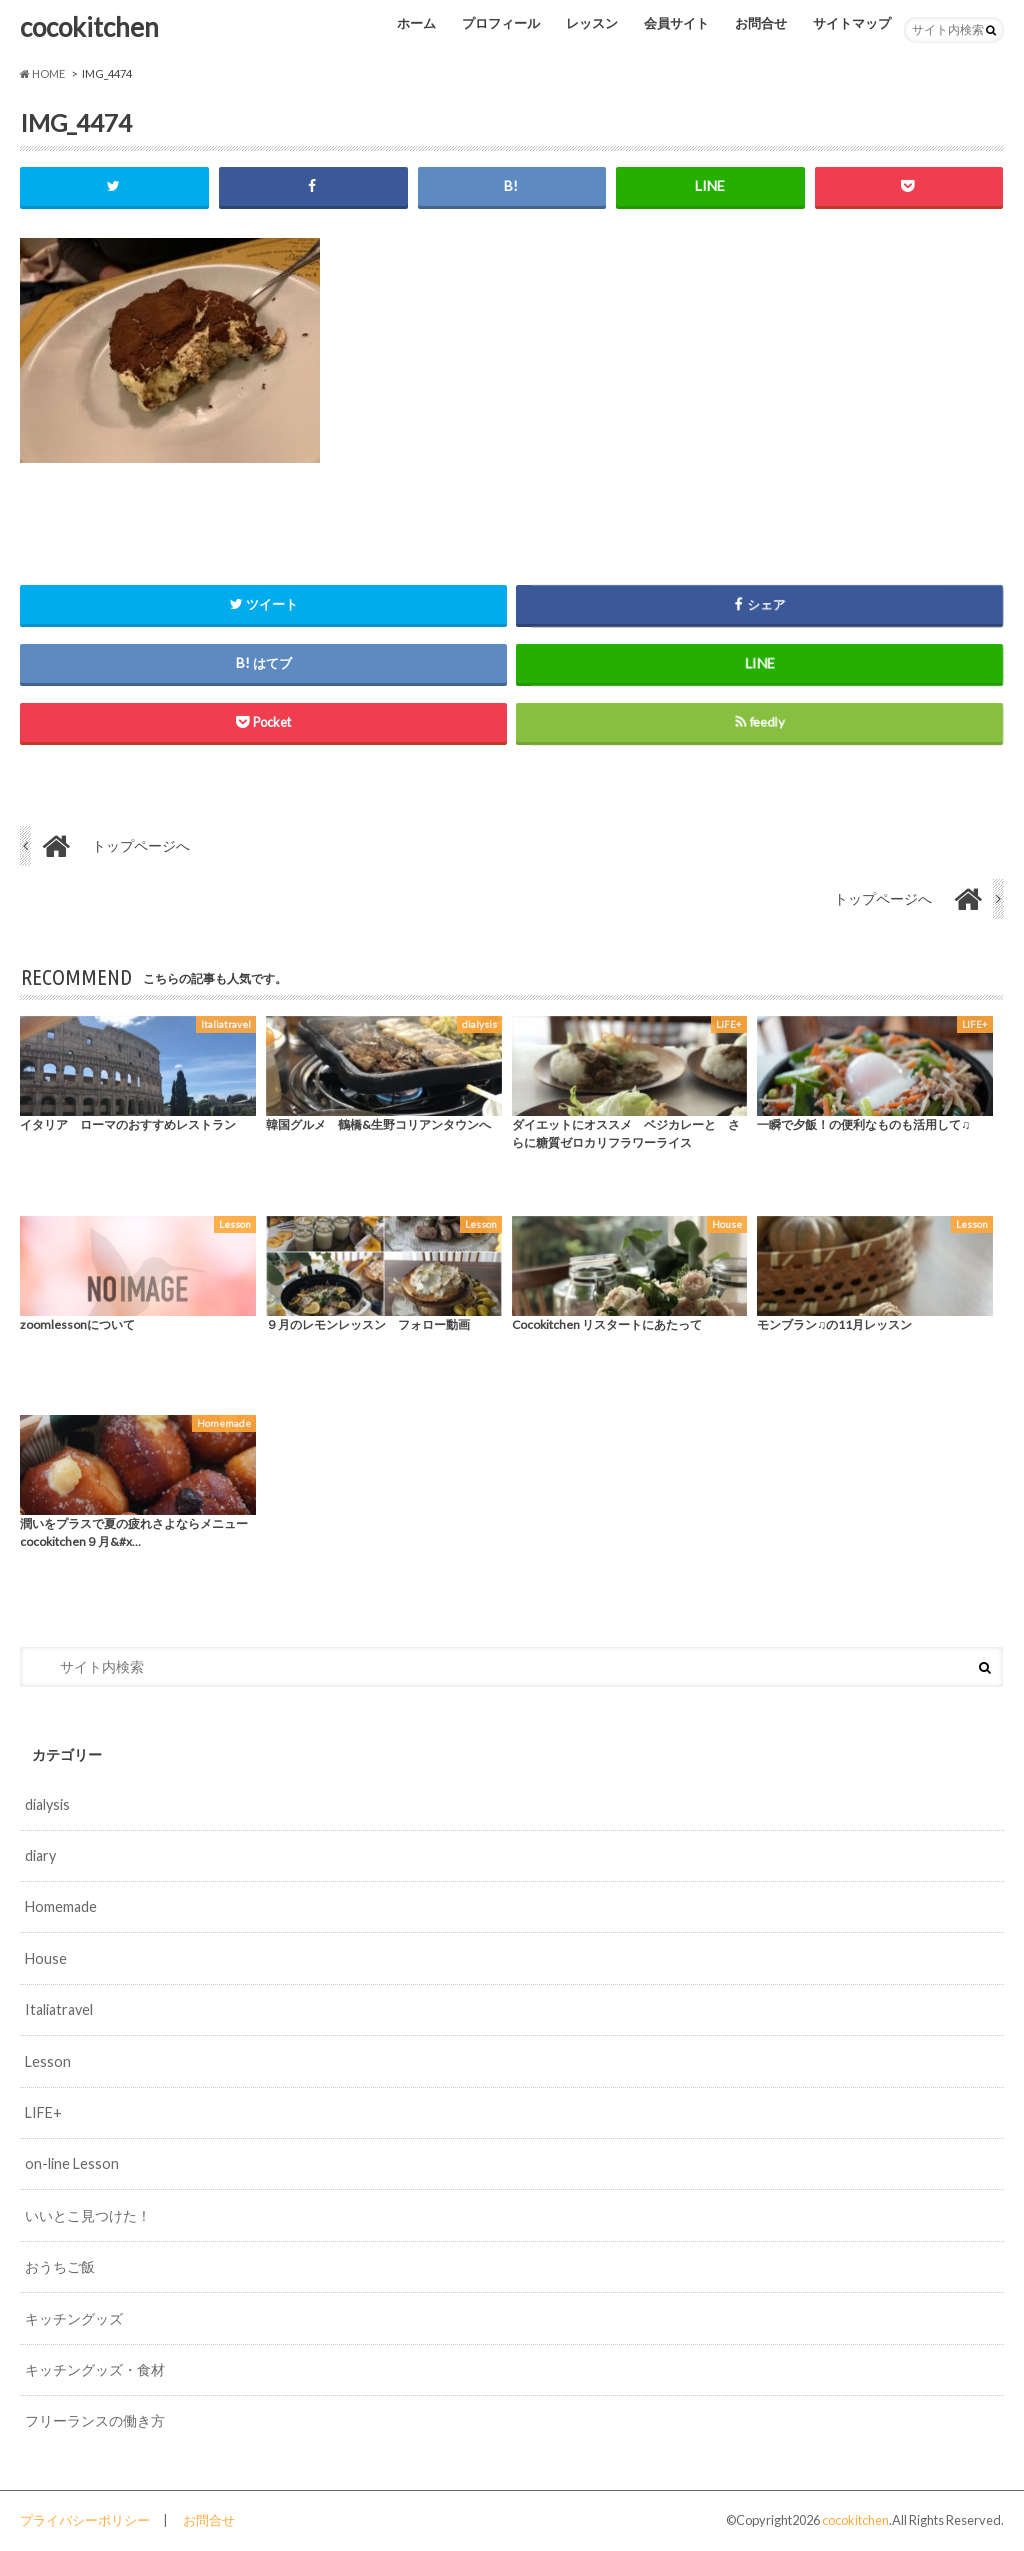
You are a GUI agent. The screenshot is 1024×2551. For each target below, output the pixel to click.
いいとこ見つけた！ (88, 2215)
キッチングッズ (74, 2318)
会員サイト (676, 23)
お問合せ (761, 23)
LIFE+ (43, 2112)
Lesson (48, 2061)
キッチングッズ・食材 (95, 2369)
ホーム (416, 23)
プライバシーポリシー (85, 2520)
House (46, 1958)
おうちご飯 (60, 2266)
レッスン (592, 23)
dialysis (47, 1804)
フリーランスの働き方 (95, 2420)
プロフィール (501, 23)
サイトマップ (852, 23)
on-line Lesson (72, 2163)
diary (40, 1855)
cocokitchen (89, 27)
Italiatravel (59, 2009)
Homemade (61, 1907)
